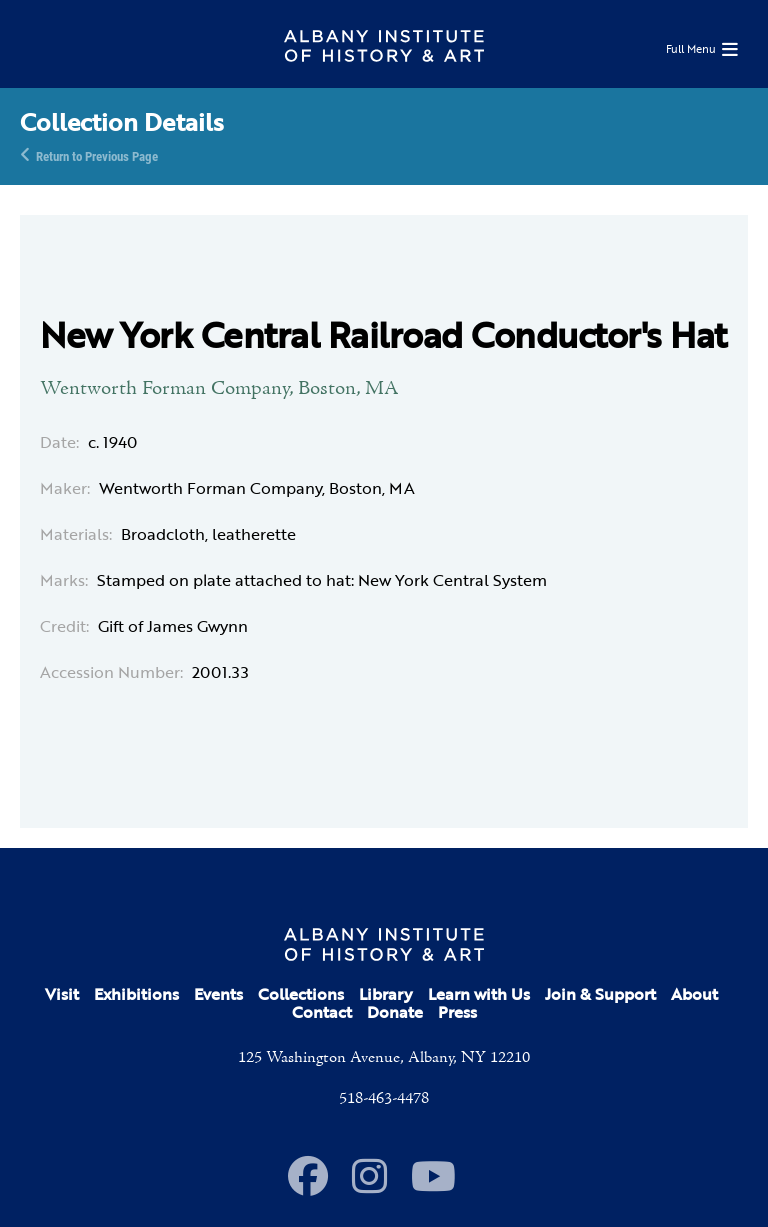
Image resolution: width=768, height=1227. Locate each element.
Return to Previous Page (97, 155)
